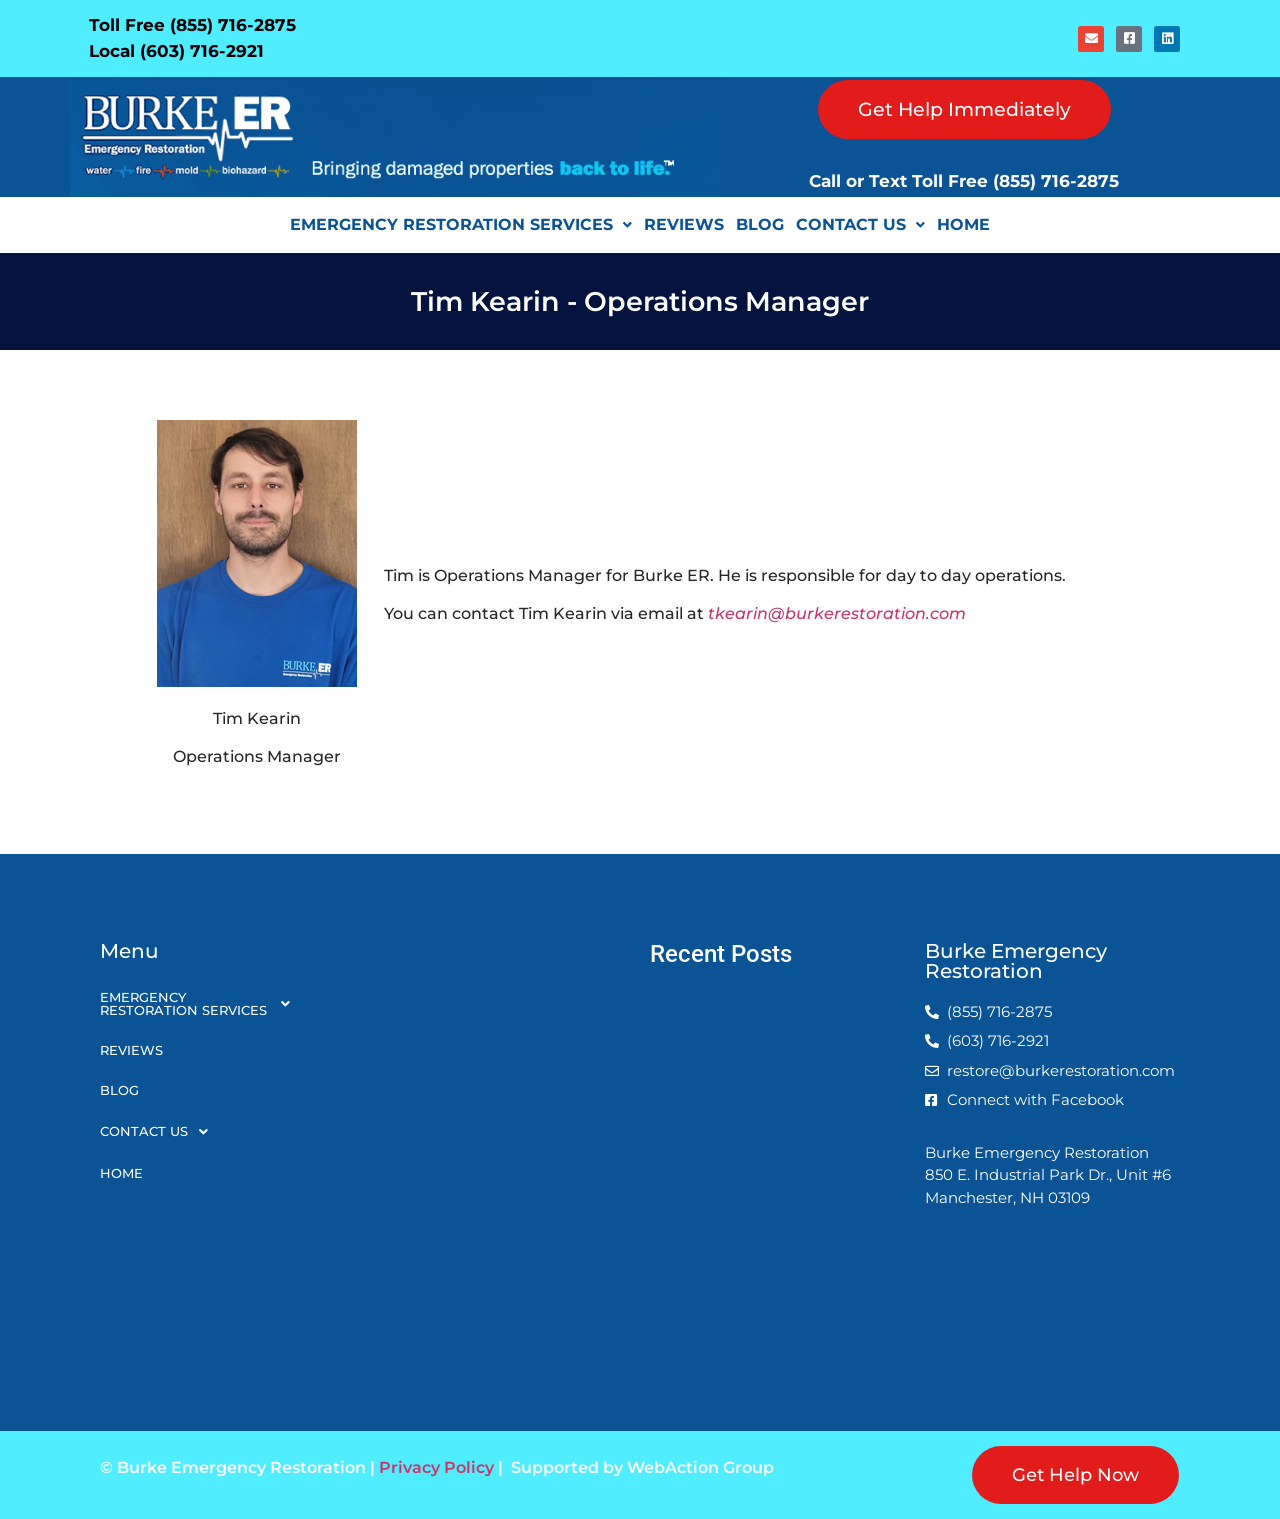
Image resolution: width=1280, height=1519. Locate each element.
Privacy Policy (436, 1467)
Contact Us (860, 224)
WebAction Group (700, 1467)
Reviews (684, 224)
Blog (760, 224)
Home (963, 224)
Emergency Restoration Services (461, 224)
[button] (461, 225)
